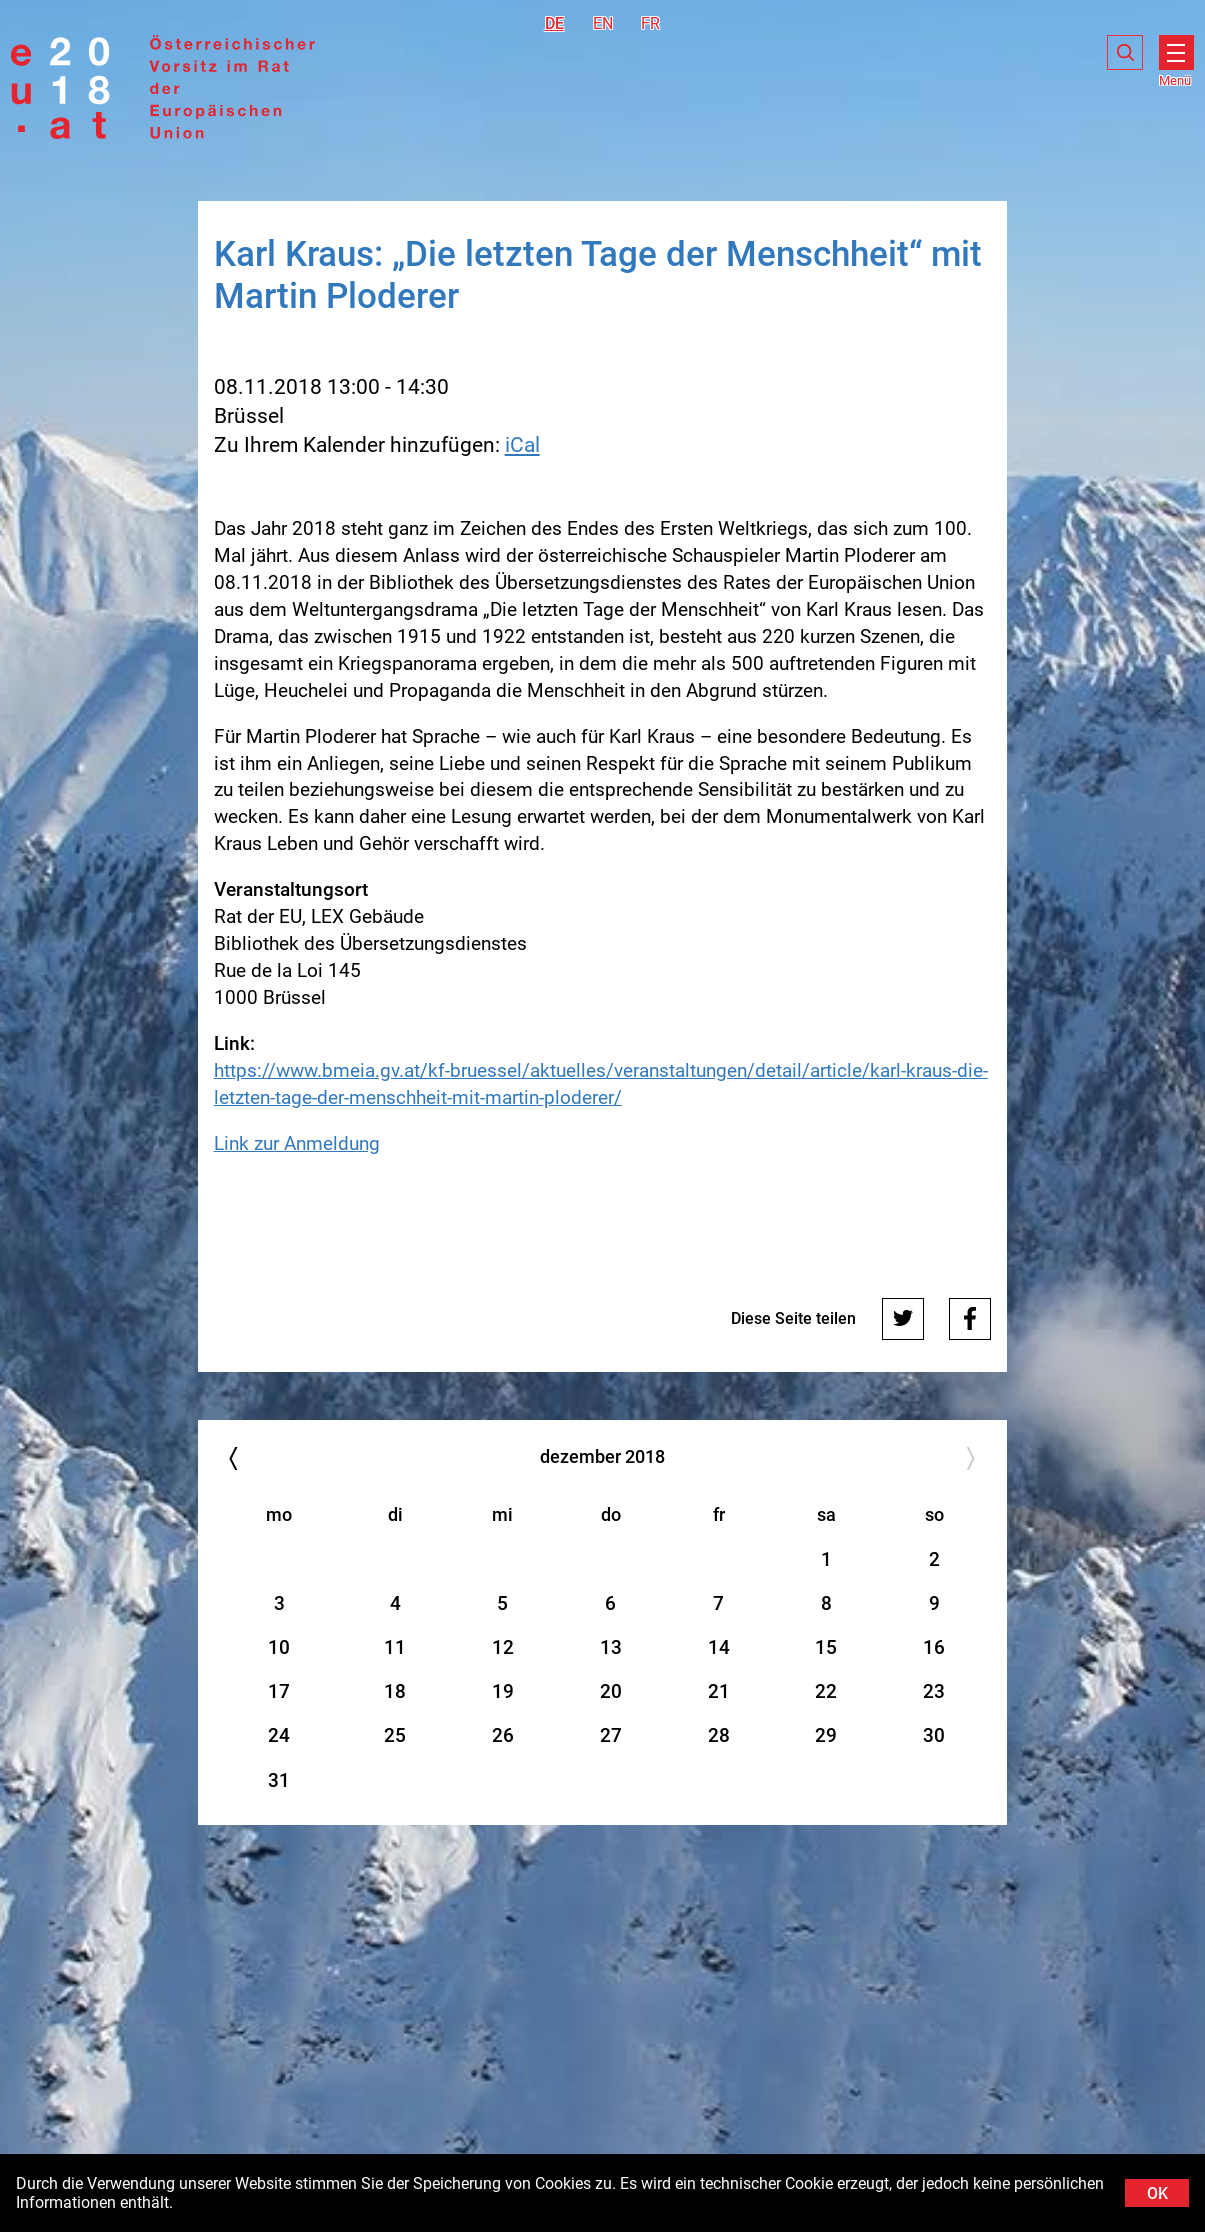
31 (279, 1780)
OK (1157, 2193)
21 (719, 1691)
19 (503, 1691)
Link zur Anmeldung (297, 1143)
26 (503, 1735)
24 (279, 1735)
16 (934, 1647)
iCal (522, 445)
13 (611, 1647)
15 (826, 1647)
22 (826, 1691)
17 (279, 1691)
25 (395, 1735)
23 (934, 1691)
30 (934, 1735)
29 (826, 1735)
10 (279, 1647)
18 (395, 1691)
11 (395, 1647)
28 (719, 1735)
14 (719, 1647)
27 (611, 1735)
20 (611, 1691)
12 (503, 1647)
